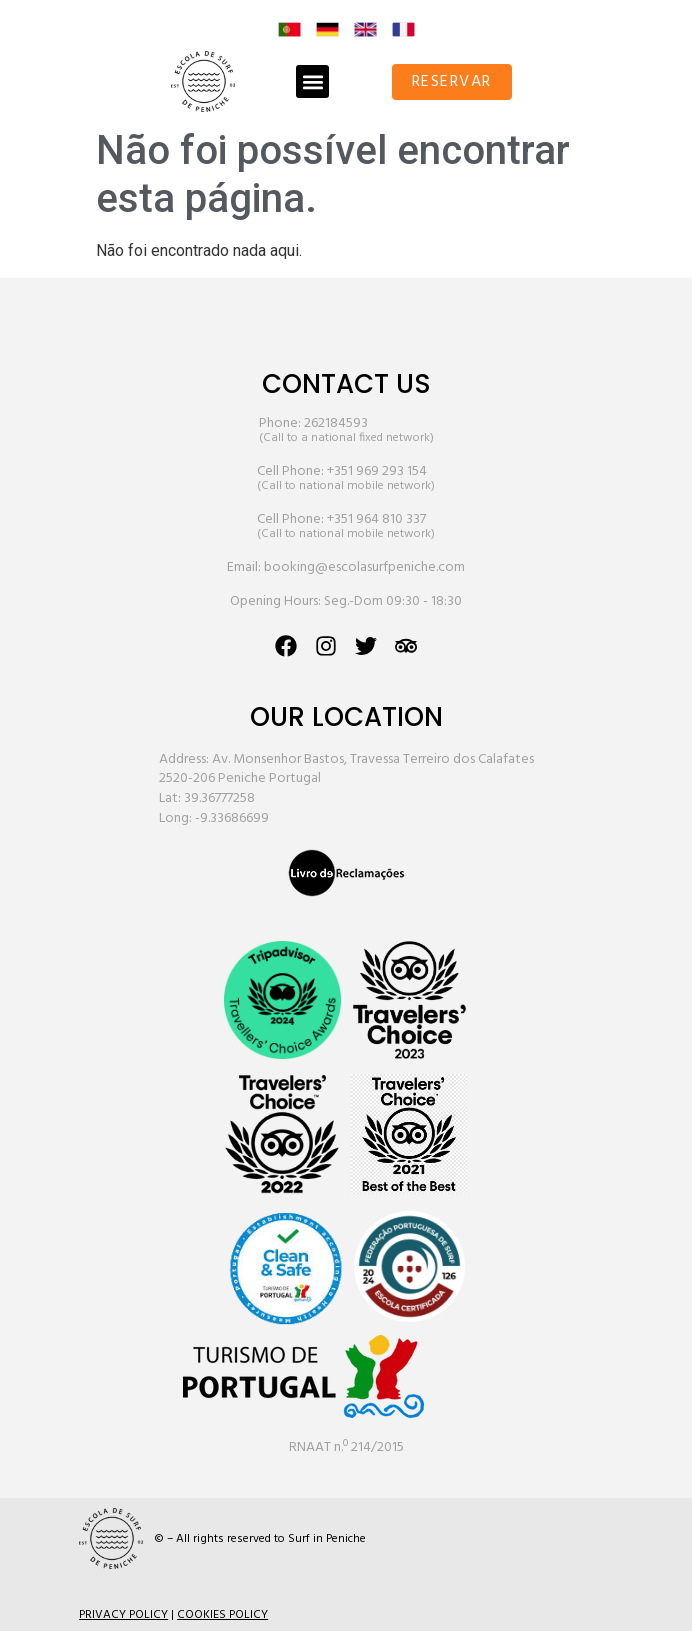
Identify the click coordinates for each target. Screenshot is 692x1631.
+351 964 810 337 (376, 519)
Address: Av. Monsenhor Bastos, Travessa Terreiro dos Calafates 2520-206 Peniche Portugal (346, 769)
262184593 (336, 423)
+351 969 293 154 (377, 471)
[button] (312, 81)
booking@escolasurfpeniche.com (364, 567)
